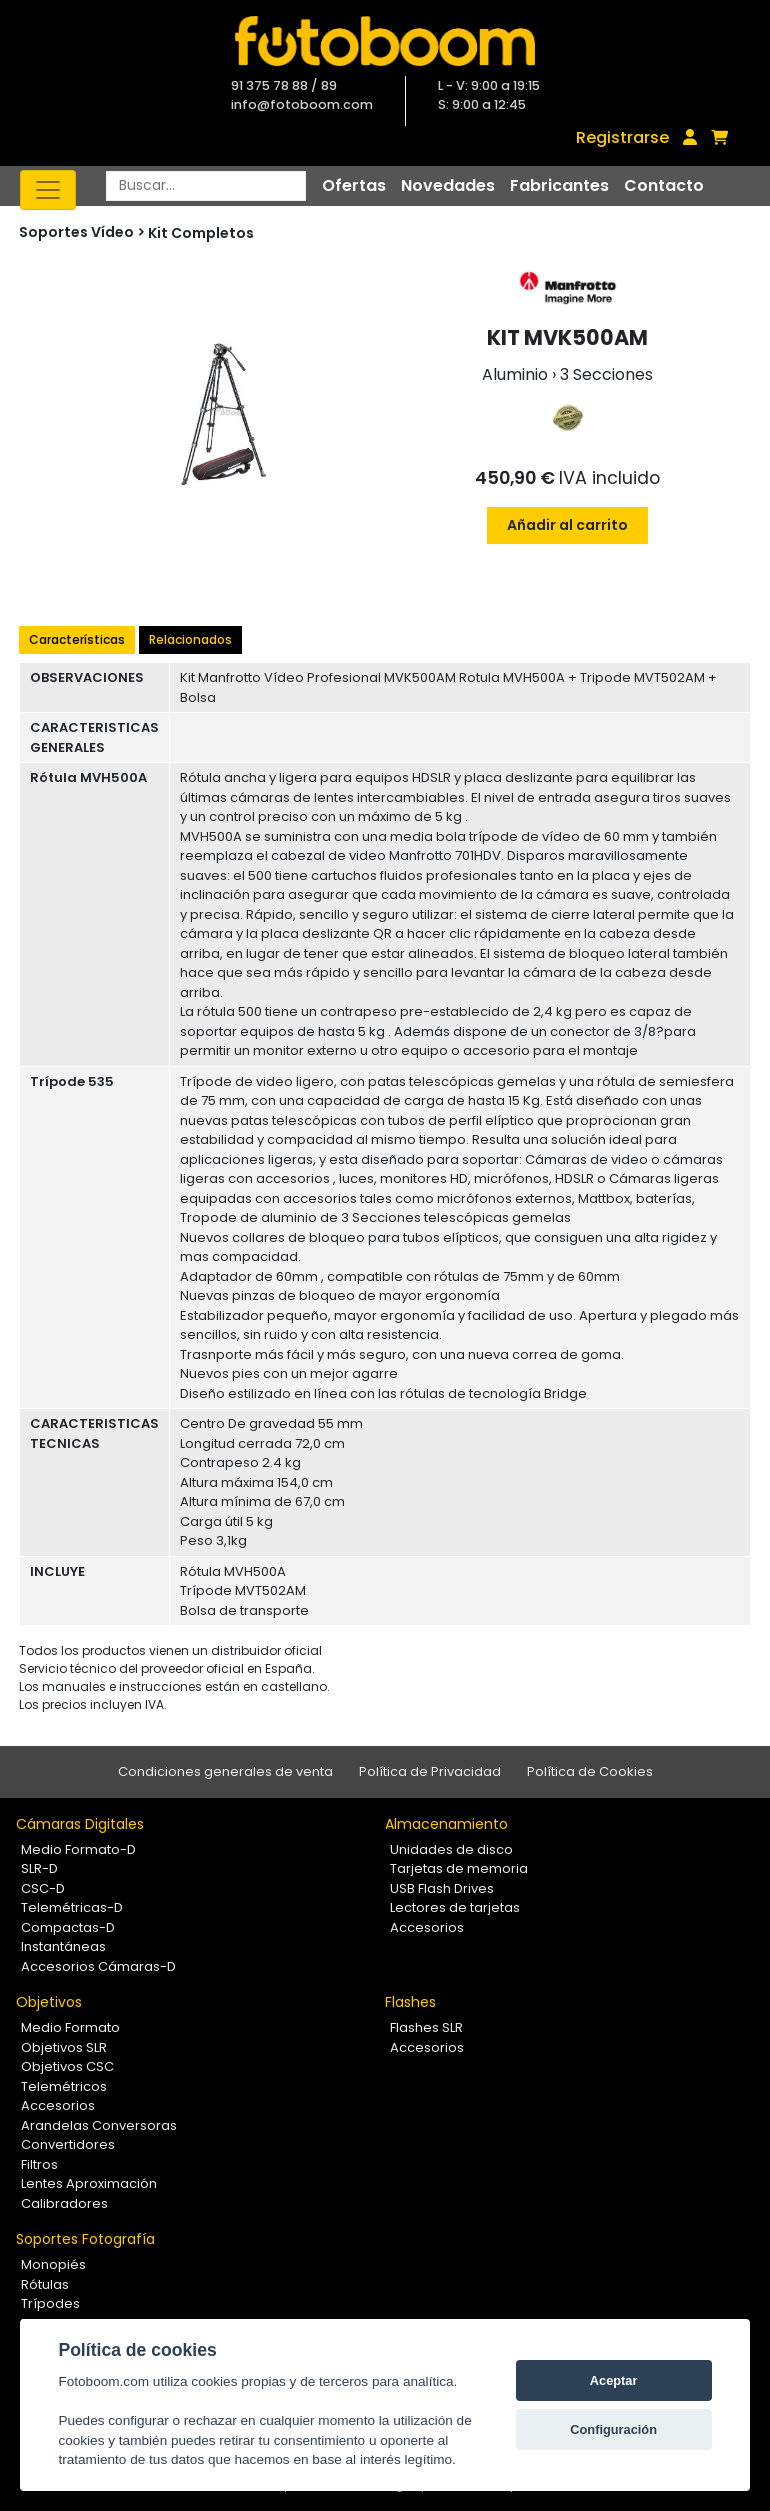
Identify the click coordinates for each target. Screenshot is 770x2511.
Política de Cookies (590, 1771)
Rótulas (45, 2284)
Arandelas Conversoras (99, 2125)
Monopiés (53, 2264)
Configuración (613, 2429)
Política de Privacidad (430, 1771)
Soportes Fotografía (85, 2239)
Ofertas (354, 185)
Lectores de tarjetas (455, 1907)
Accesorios (427, 1927)
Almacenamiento (446, 1824)
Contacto (664, 185)
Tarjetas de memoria (459, 1868)
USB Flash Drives (442, 1888)
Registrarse (622, 137)
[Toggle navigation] (48, 190)
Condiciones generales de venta (225, 1771)
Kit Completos (201, 233)
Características (77, 639)
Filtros (39, 2164)
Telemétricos (64, 2086)
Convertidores (68, 2144)
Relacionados (190, 639)
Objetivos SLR (64, 2047)
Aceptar (614, 2380)
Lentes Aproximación (89, 2183)
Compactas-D (68, 1927)
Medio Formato (70, 2027)
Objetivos (49, 2002)
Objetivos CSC (67, 2066)
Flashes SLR (426, 2027)
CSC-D (43, 1888)
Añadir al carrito (567, 525)
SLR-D (39, 1868)
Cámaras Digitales (80, 1824)
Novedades (448, 185)
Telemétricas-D (72, 1907)
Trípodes (50, 2303)
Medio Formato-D (78, 1849)
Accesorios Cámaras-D (98, 1966)
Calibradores (64, 2203)
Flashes (410, 2002)
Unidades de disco (451, 1849)
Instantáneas (63, 1946)
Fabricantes (559, 185)
